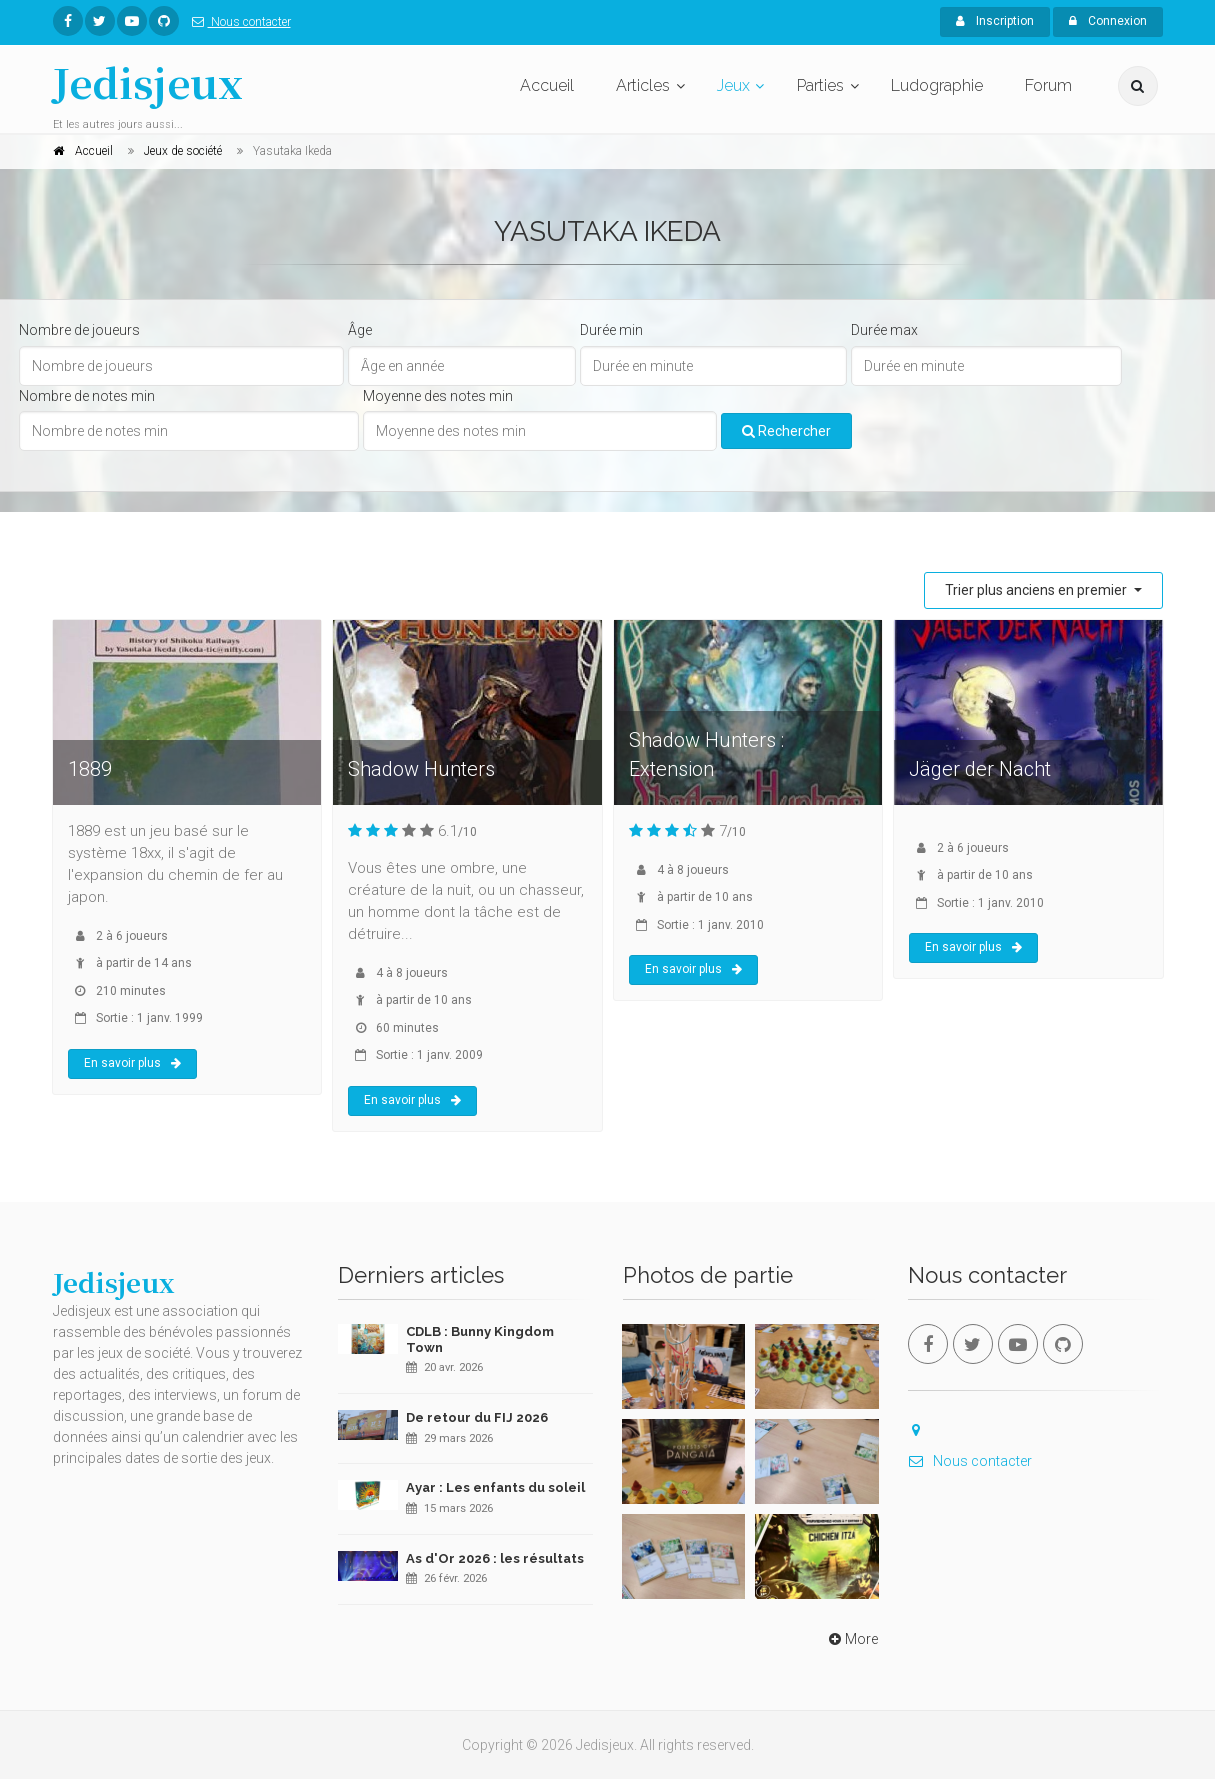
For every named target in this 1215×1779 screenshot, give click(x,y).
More (851, 1639)
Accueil (547, 85)
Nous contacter (237, 22)
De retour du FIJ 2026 (477, 1417)
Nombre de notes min (87, 396)
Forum (1048, 85)
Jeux (733, 85)
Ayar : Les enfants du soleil (495, 1487)
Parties (820, 85)
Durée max (884, 330)
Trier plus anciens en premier (1037, 590)
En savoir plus (132, 1063)
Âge (360, 330)
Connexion (1108, 21)
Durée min (611, 330)
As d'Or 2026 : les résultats (495, 1558)
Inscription (995, 21)
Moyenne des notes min (438, 396)
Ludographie (937, 85)
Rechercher (786, 431)
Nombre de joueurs (79, 330)
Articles (643, 85)
